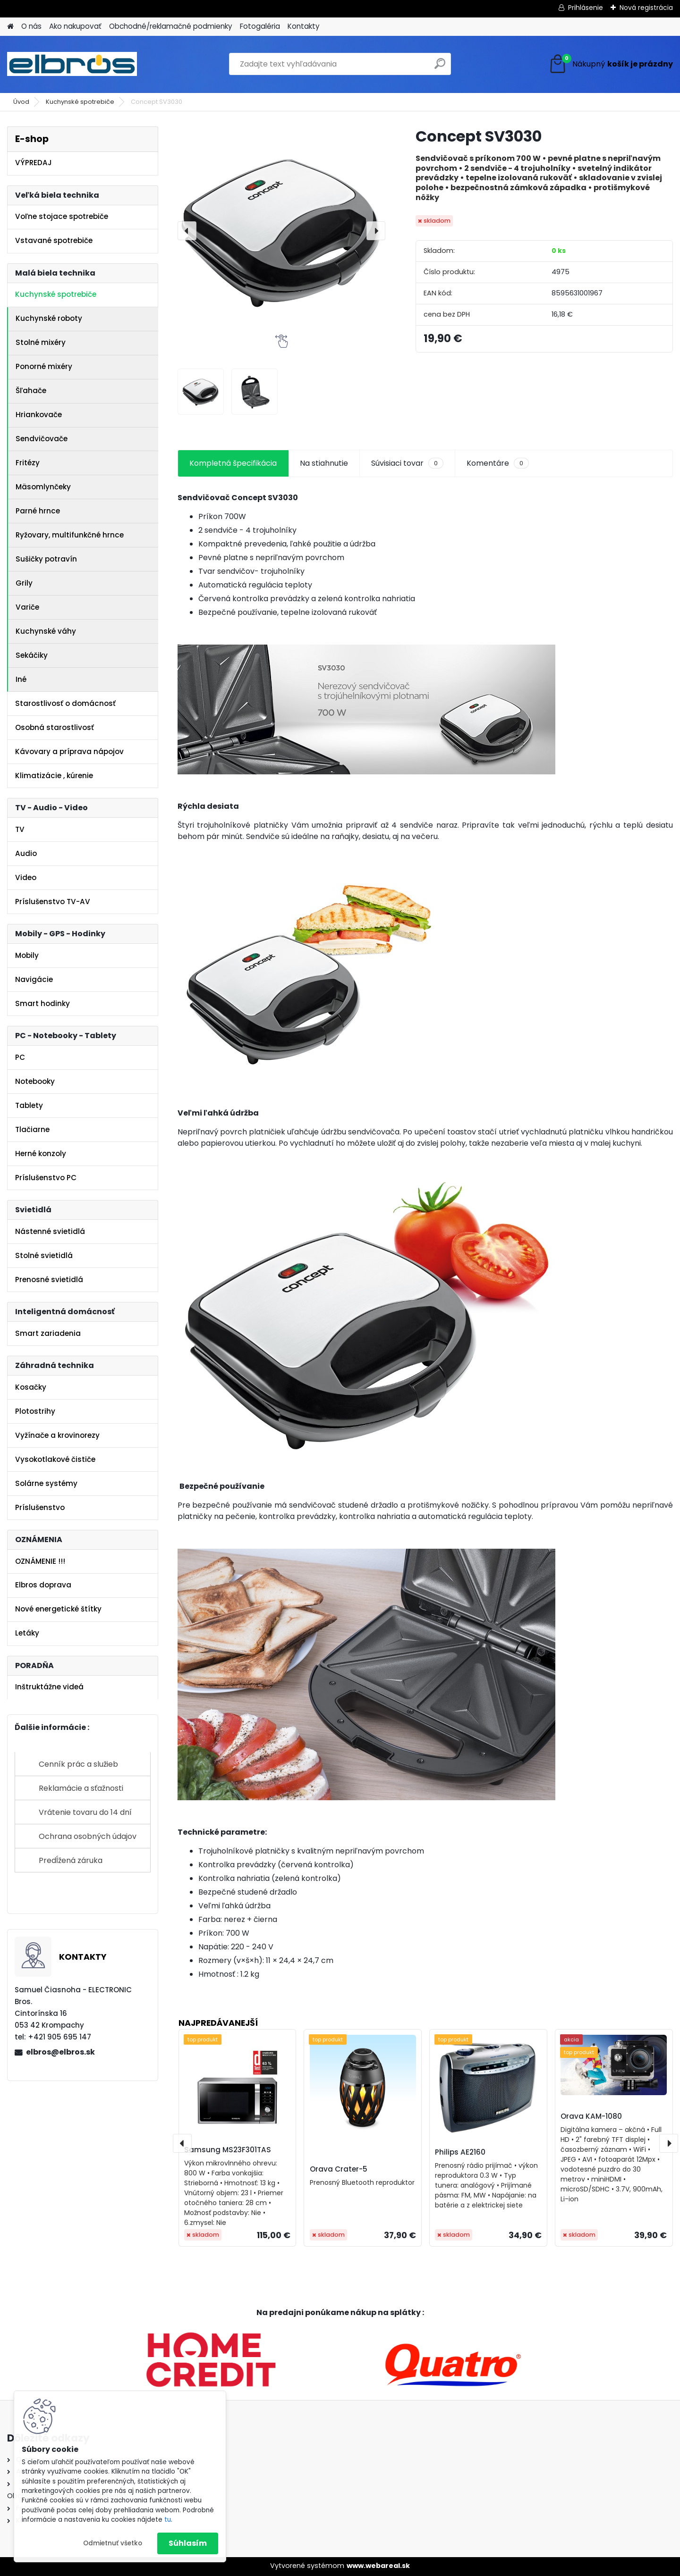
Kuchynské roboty (49, 318)
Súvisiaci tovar (407, 463)
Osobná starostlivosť (54, 727)
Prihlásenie (585, 7)
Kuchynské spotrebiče (80, 101)
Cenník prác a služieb (78, 1764)
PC (20, 1057)
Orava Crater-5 (338, 2169)
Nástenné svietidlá (50, 1231)
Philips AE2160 (460, 2152)
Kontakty (304, 26)
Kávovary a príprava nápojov (69, 751)
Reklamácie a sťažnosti (81, 1788)
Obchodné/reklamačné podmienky (170, 26)
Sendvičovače (42, 439)
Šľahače (31, 390)
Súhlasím (188, 2543)
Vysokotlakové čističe (55, 1459)
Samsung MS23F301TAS (227, 2150)
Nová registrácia (646, 7)
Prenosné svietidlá (49, 1279)
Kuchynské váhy (46, 631)
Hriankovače (39, 415)
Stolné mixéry (41, 342)
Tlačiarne (32, 1129)
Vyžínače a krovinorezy (57, 1435)
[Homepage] (10, 26)
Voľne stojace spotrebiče (61, 216)
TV (20, 829)
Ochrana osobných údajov (87, 1836)
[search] (439, 67)
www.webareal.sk (378, 2565)
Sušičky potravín (46, 559)
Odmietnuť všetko (112, 2543)
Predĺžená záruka (70, 1860)
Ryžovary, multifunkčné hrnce (70, 535)
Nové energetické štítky (58, 1609)
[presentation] (187, 230)
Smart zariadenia (48, 1333)
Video (25, 877)
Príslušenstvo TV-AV (52, 901)
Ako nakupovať (75, 26)
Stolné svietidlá (44, 1255)
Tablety (29, 1105)
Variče (27, 607)
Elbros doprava (43, 1585)
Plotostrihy (35, 1411)
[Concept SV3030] (281, 230)
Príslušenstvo (40, 1507)
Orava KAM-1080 (591, 2116)
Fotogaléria (260, 26)
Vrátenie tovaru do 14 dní (85, 1812)
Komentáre (498, 463)
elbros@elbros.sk (60, 2052)
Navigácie (34, 979)
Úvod (21, 101)
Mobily (27, 955)
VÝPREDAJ (33, 163)
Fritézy (28, 463)
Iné (21, 679)
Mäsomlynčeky (43, 487)
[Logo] (72, 64)
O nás (31, 26)
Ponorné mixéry (44, 366)
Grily (24, 583)
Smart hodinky (42, 1003)
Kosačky (30, 1387)
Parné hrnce (38, 511)
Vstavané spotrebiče (54, 240)
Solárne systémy (46, 1483)
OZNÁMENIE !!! (40, 1561)
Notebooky (35, 1081)
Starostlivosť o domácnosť (65, 703)
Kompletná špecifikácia (233, 463)
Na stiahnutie (324, 463)
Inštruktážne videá (49, 1687)
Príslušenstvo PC (45, 1178)
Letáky (27, 1633)
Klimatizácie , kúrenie (54, 775)
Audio (26, 853)
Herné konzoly (40, 1153)
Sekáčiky (32, 655)
